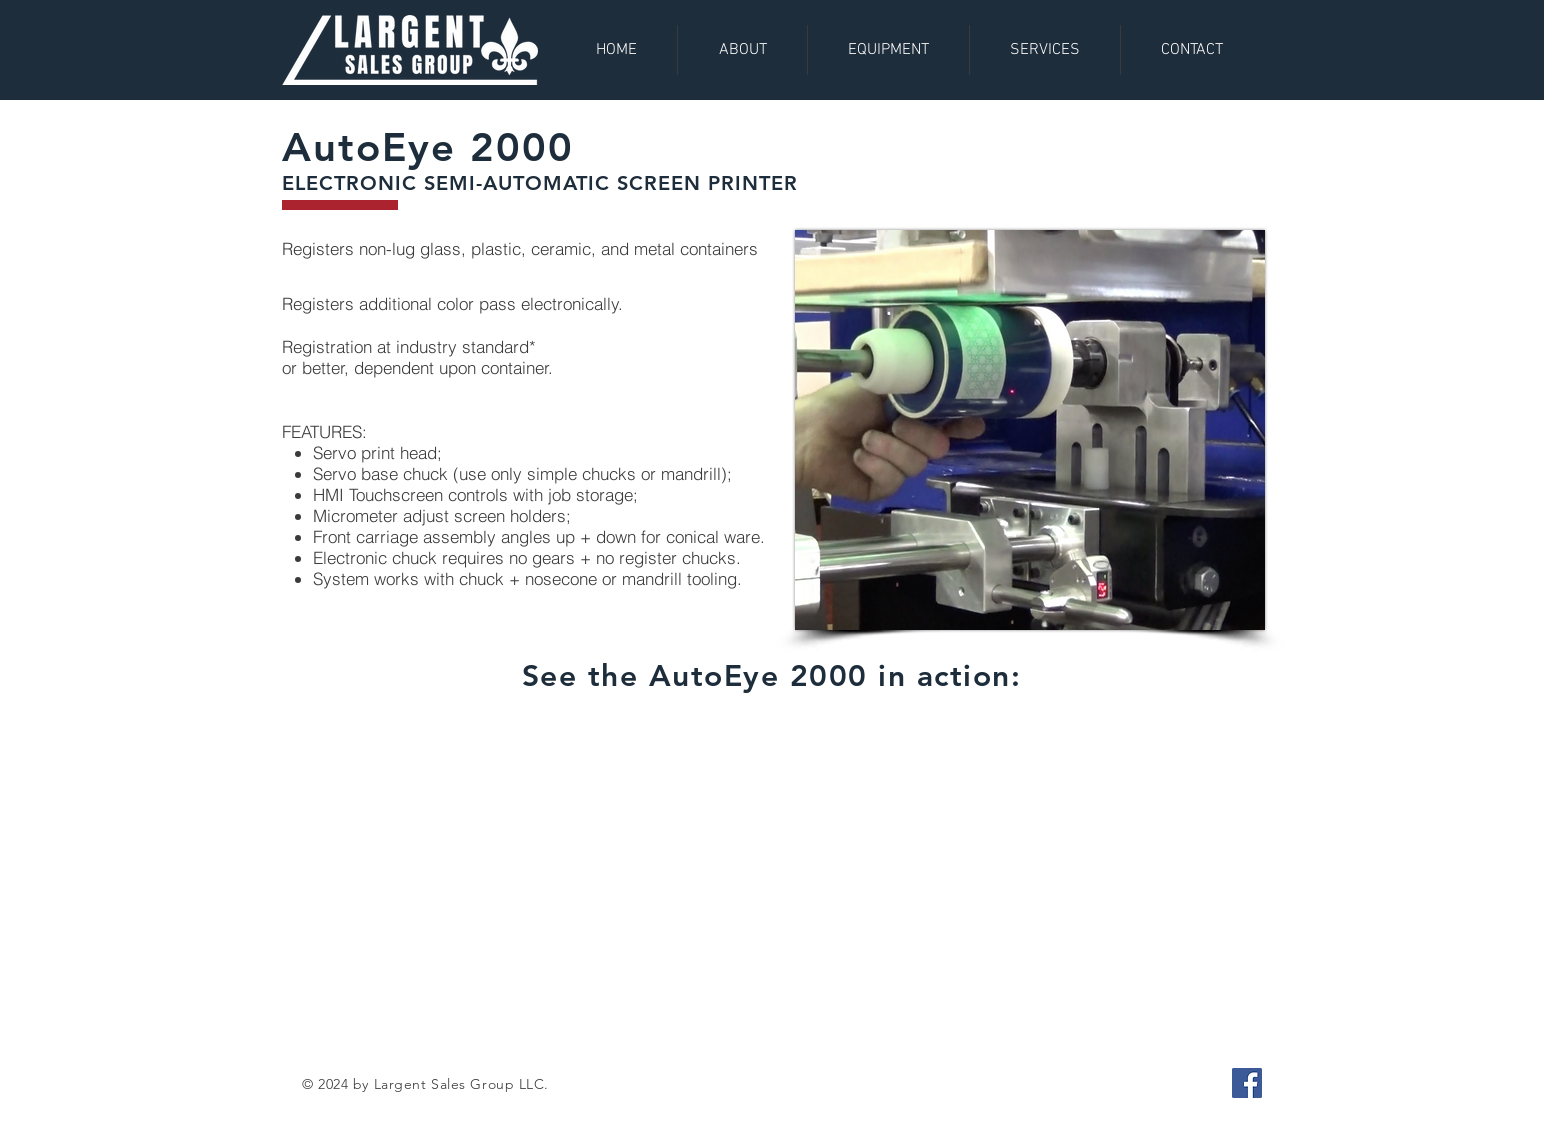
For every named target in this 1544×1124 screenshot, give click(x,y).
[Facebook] (1247, 1083)
